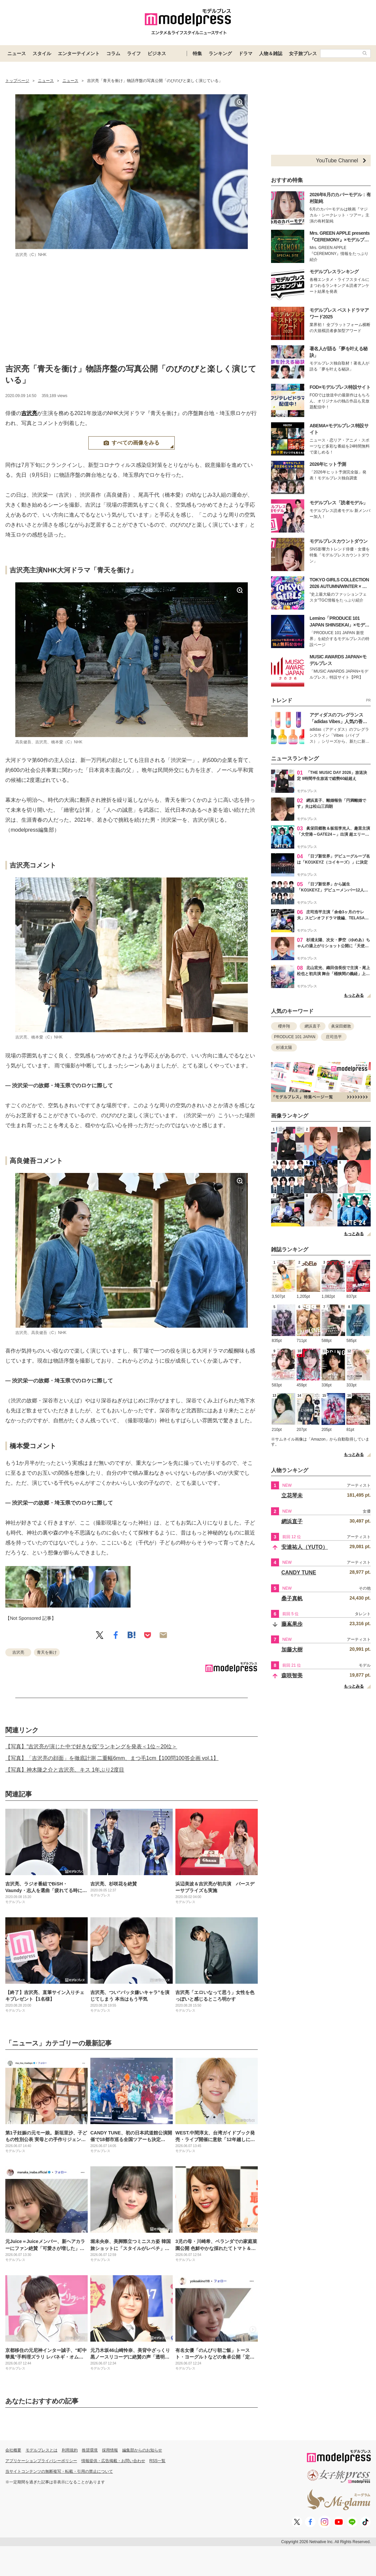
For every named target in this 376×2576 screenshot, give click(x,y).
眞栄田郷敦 (341, 1026)
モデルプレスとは (41, 2450)
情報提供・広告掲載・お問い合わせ (113, 2460)
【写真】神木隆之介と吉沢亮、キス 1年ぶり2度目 (64, 1770)
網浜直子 (313, 1026)
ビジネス (156, 53)
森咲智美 (292, 1675)
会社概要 (13, 2450)
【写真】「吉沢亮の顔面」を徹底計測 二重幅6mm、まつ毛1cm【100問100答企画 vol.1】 (112, 1758)
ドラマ (245, 53)
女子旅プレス (303, 53)
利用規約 (70, 2450)
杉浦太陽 (284, 1047)
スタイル (42, 53)
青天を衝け (47, 1652)
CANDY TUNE (298, 1572)
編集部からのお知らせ (142, 2450)
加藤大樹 (292, 1649)
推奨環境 (90, 2450)
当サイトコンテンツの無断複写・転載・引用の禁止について (59, 2471)
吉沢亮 (29, 413)
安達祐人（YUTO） (304, 1547)
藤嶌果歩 (292, 1624)
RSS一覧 (157, 2460)
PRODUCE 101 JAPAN (294, 1037)
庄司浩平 (334, 1037)
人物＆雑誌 (270, 53)
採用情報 (110, 2450)
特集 (197, 53)
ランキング (220, 53)
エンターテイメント (79, 53)
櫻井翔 (284, 1026)
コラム (113, 53)
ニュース (16, 53)
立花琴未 (292, 1495)
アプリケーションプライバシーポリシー (41, 2460)
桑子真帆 (292, 1598)
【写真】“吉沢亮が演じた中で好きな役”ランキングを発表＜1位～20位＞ (91, 1746)
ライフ (134, 53)
